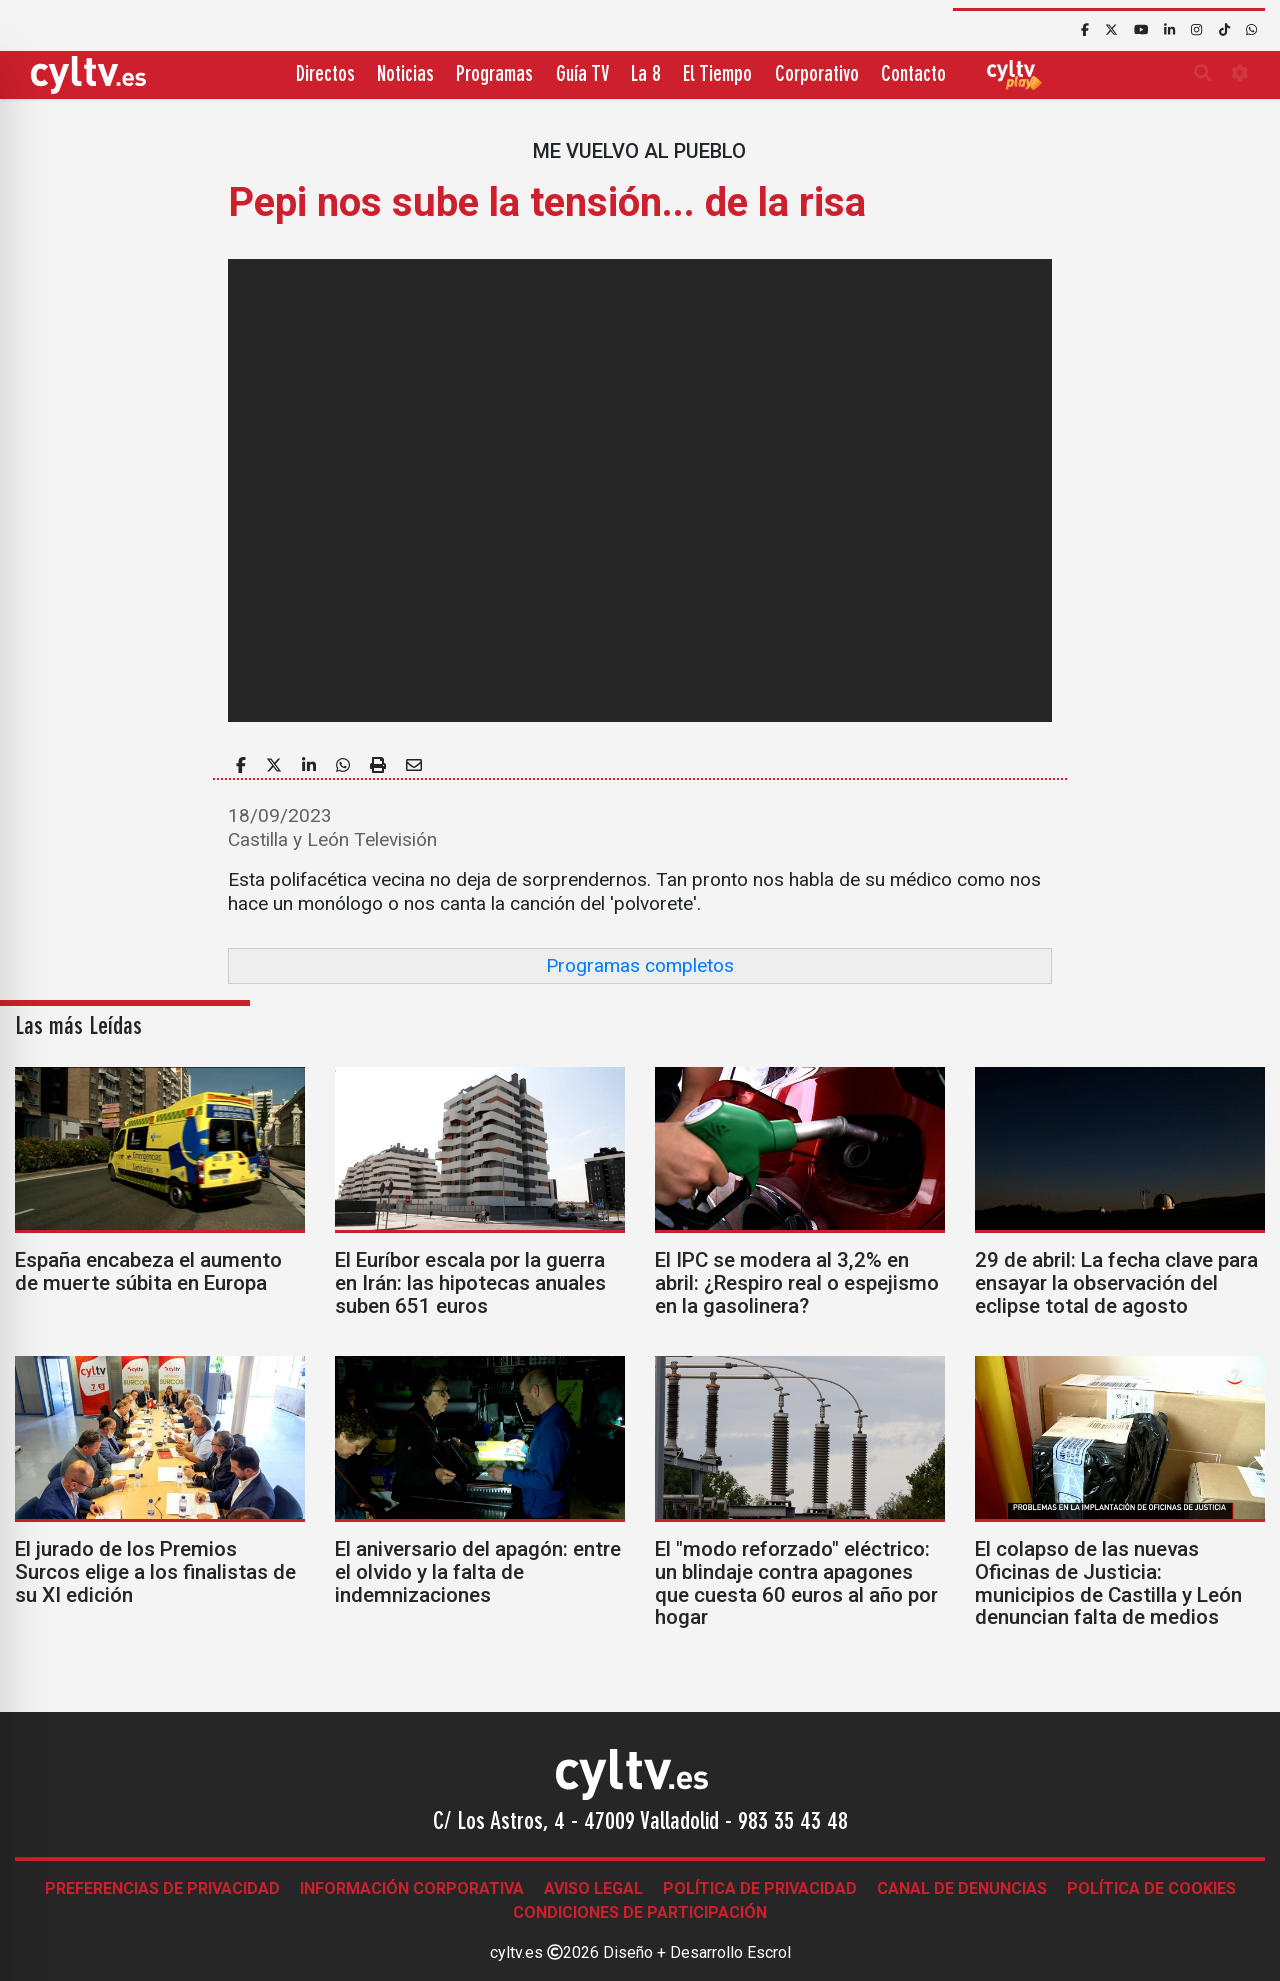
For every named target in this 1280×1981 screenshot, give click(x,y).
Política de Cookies (1151, 1888)
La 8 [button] (646, 75)
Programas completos (640, 965)
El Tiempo (717, 75)
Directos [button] (325, 75)
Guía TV (582, 75)
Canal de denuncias (962, 1888)
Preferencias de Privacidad (162, 1888)
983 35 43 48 (793, 1823)
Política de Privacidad (760, 1888)
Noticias (405, 75)
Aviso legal (593, 1888)
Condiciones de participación (640, 1912)
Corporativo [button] (817, 75)
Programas (494, 75)
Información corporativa (412, 1888)
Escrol (769, 1952)
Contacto (913, 75)
